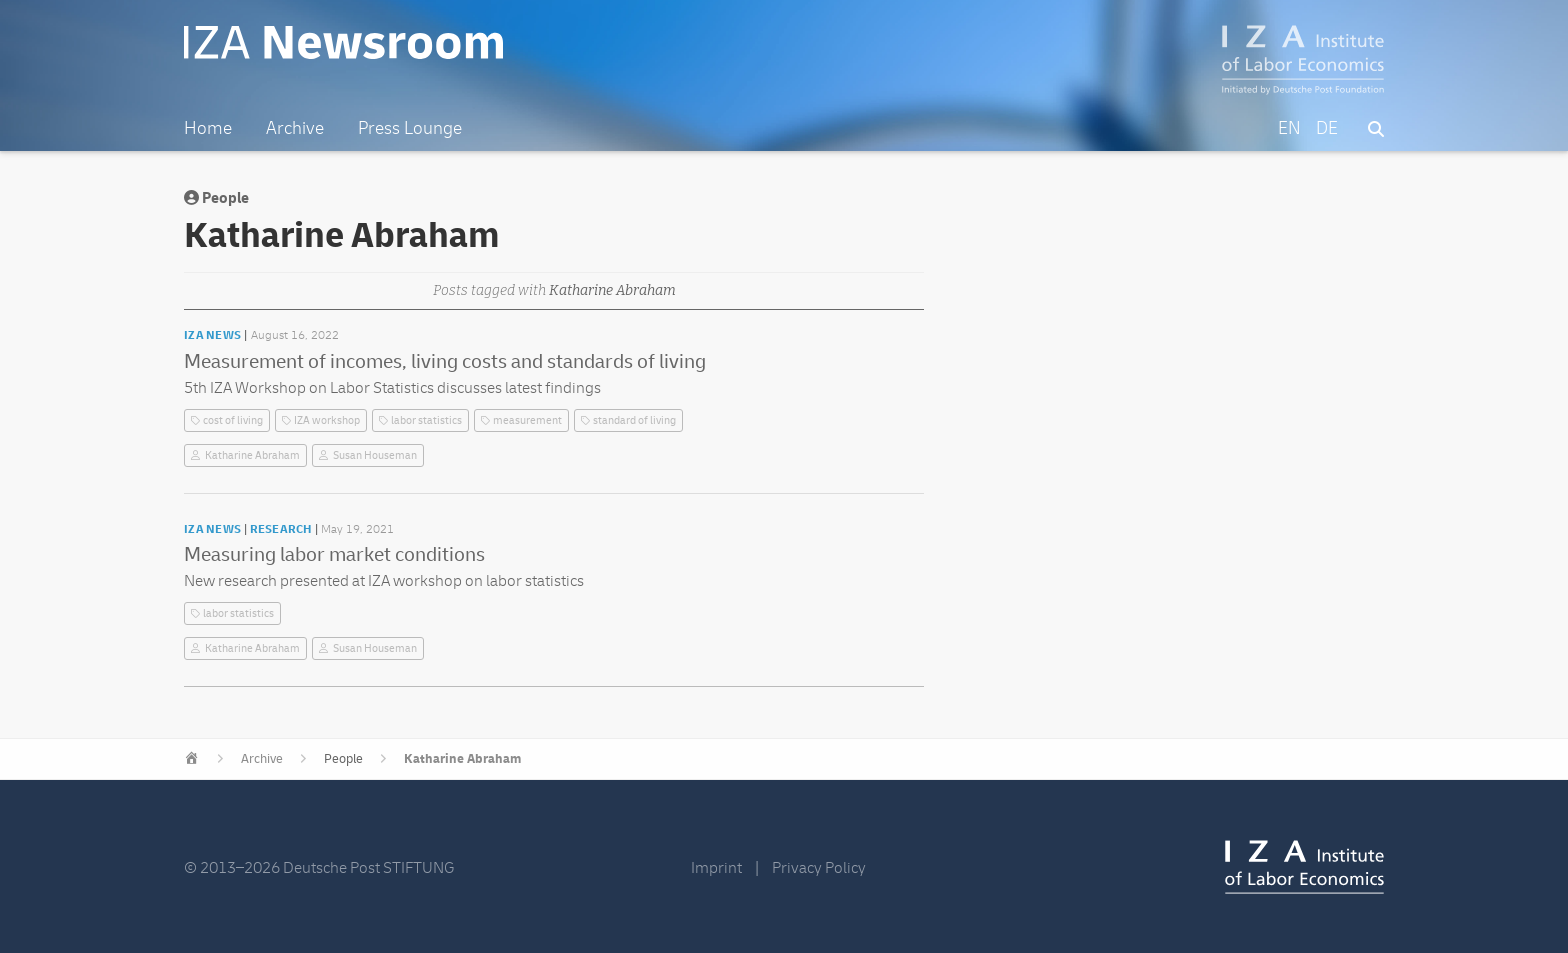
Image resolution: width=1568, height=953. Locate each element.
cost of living (233, 420)
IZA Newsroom (347, 43)
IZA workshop (327, 420)
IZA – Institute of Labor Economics (1303, 60)
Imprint (716, 868)
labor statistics (426, 420)
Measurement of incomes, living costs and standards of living (445, 361)
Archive (262, 759)
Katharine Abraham (252, 455)
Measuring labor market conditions (334, 554)
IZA (1304, 867)
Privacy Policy (819, 868)
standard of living (634, 420)
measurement (527, 420)
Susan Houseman (375, 455)
